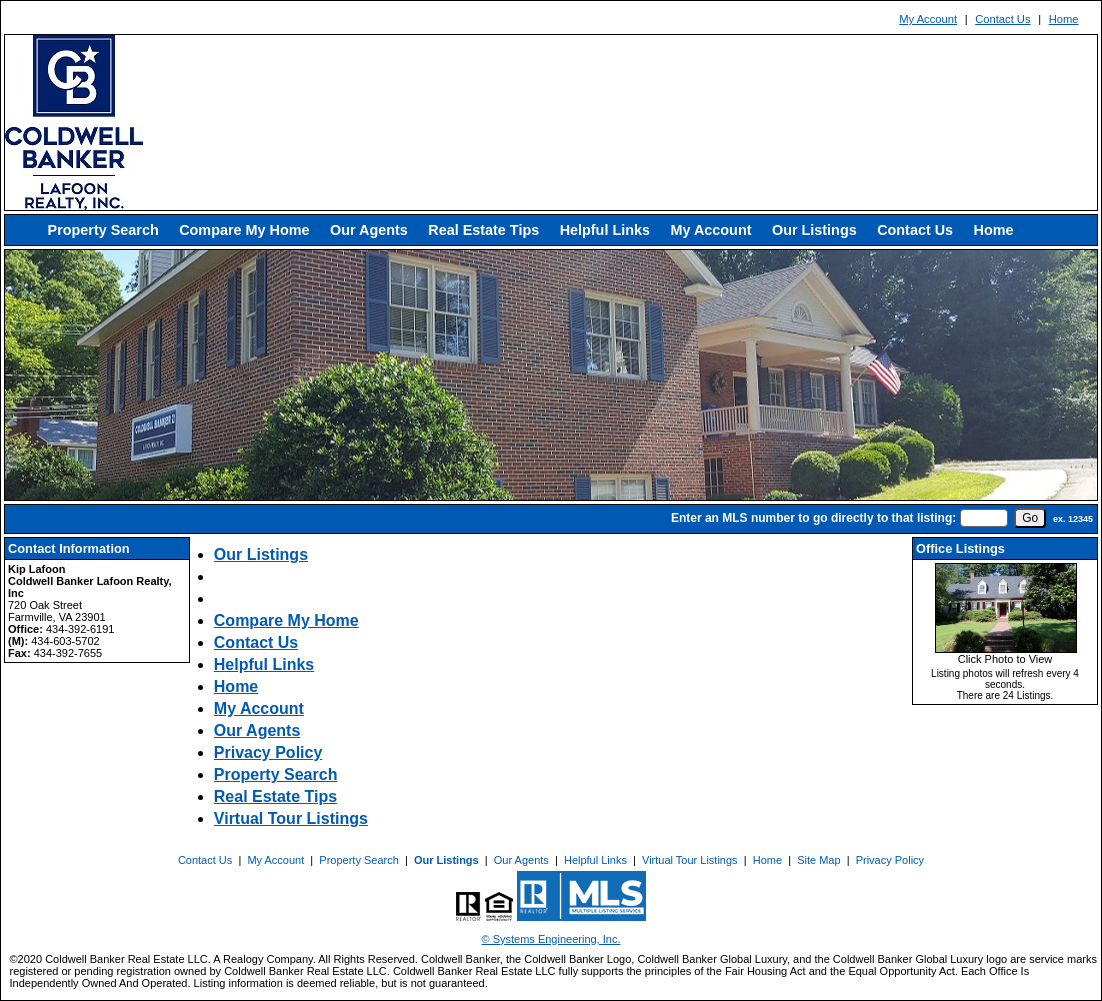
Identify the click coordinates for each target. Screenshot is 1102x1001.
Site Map (818, 860)
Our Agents (369, 230)
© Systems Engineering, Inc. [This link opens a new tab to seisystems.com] (551, 939)
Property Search (103, 230)
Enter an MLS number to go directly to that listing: (813, 518)
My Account (928, 19)
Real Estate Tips (483, 230)
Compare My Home (244, 230)
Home (1064, 19)
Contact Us (1002, 19)
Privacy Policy (268, 752)
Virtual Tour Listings (291, 818)
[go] (1030, 518)
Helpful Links (605, 230)
